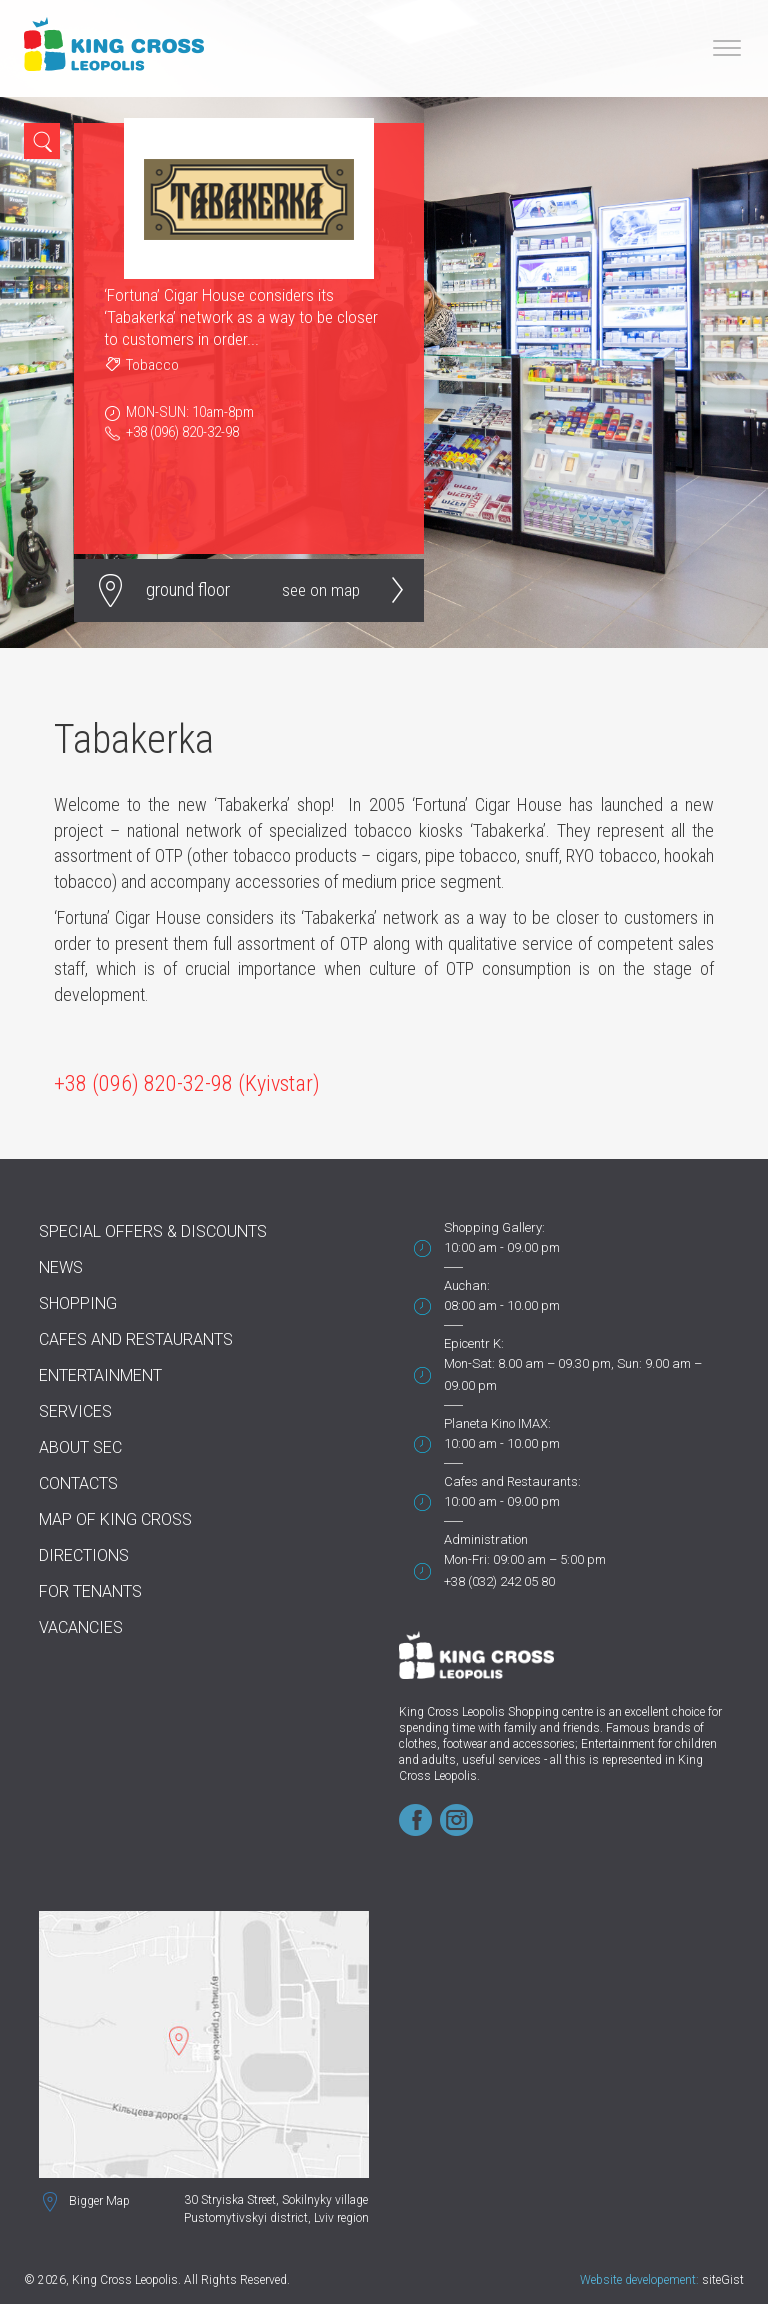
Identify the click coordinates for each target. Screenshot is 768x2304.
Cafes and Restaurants (136, 1339)
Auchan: (467, 1285)
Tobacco (152, 365)
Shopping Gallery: (494, 1227)
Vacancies (81, 1627)
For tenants (90, 1591)
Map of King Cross (115, 1519)
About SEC (80, 1447)
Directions (84, 1555)
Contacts (78, 1483)
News (61, 1267)
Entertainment (100, 1375)
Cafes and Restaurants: (512, 1481)
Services (75, 1411)
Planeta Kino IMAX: (497, 1423)
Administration (486, 1539)
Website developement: (639, 2280)
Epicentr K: (474, 1343)
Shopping (78, 1303)
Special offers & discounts (153, 1231)
